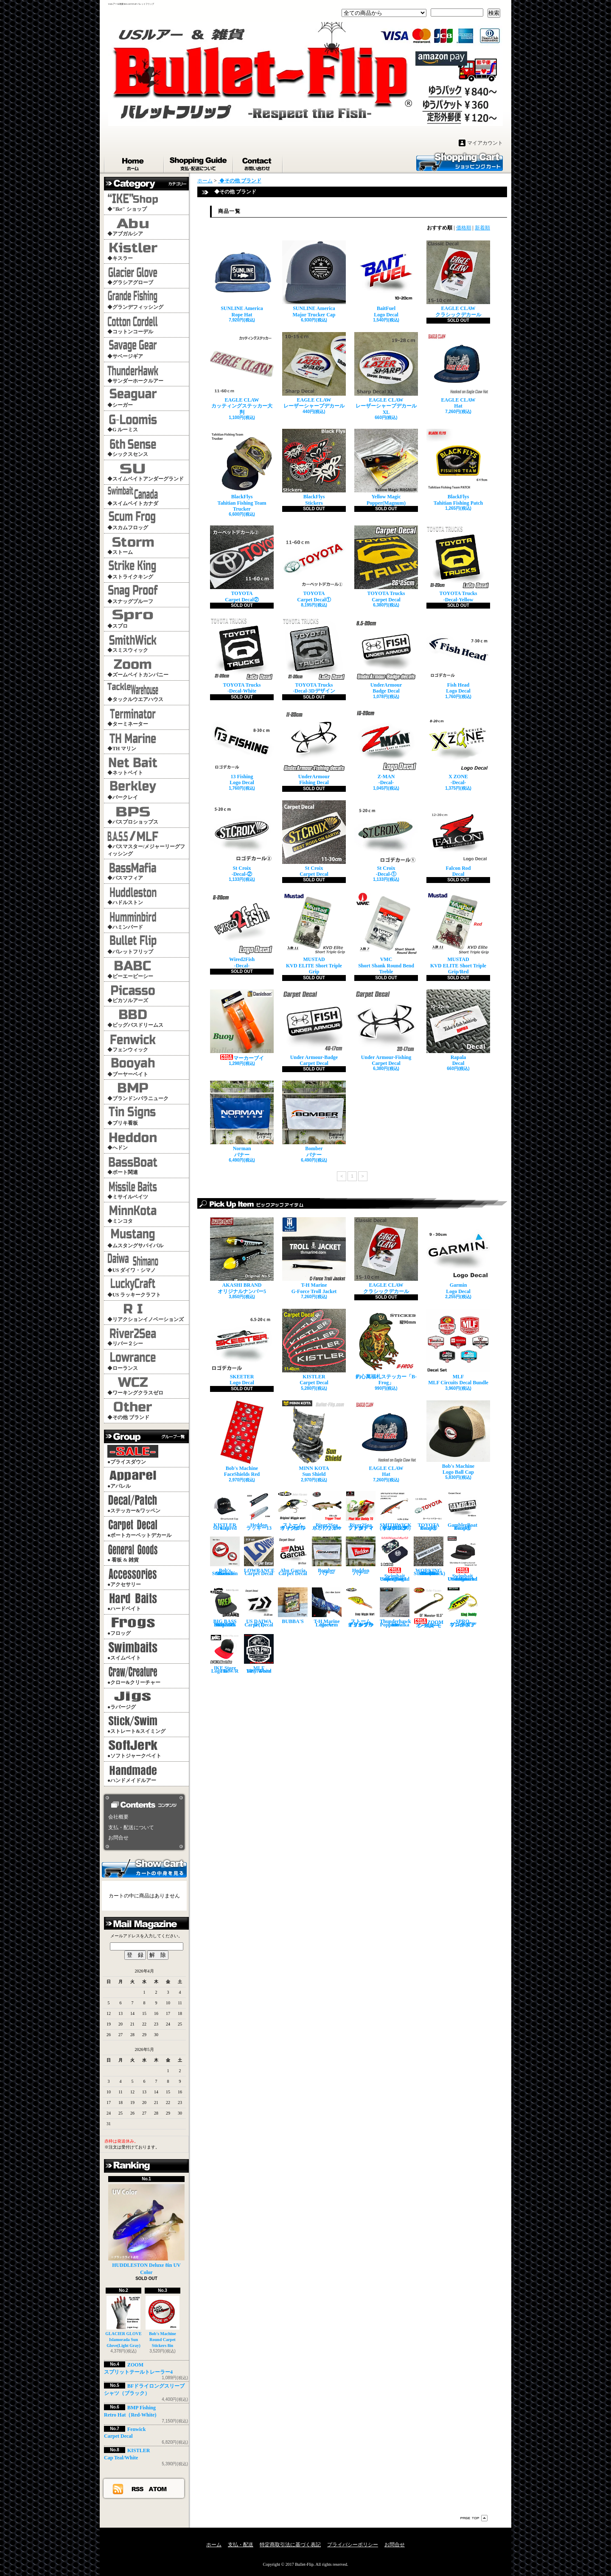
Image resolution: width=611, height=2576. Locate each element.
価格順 (463, 228)
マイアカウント (485, 143)
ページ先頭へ (474, 2518)
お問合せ (258, 162)
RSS (138, 2488)
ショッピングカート (459, 161)
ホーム (134, 162)
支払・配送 (240, 2545)
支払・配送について (198, 162)
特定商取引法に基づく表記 (290, 2545)
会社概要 (118, 1817)
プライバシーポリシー (352, 2545)
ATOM (158, 2488)
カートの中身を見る (144, 1868)
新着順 (482, 228)
